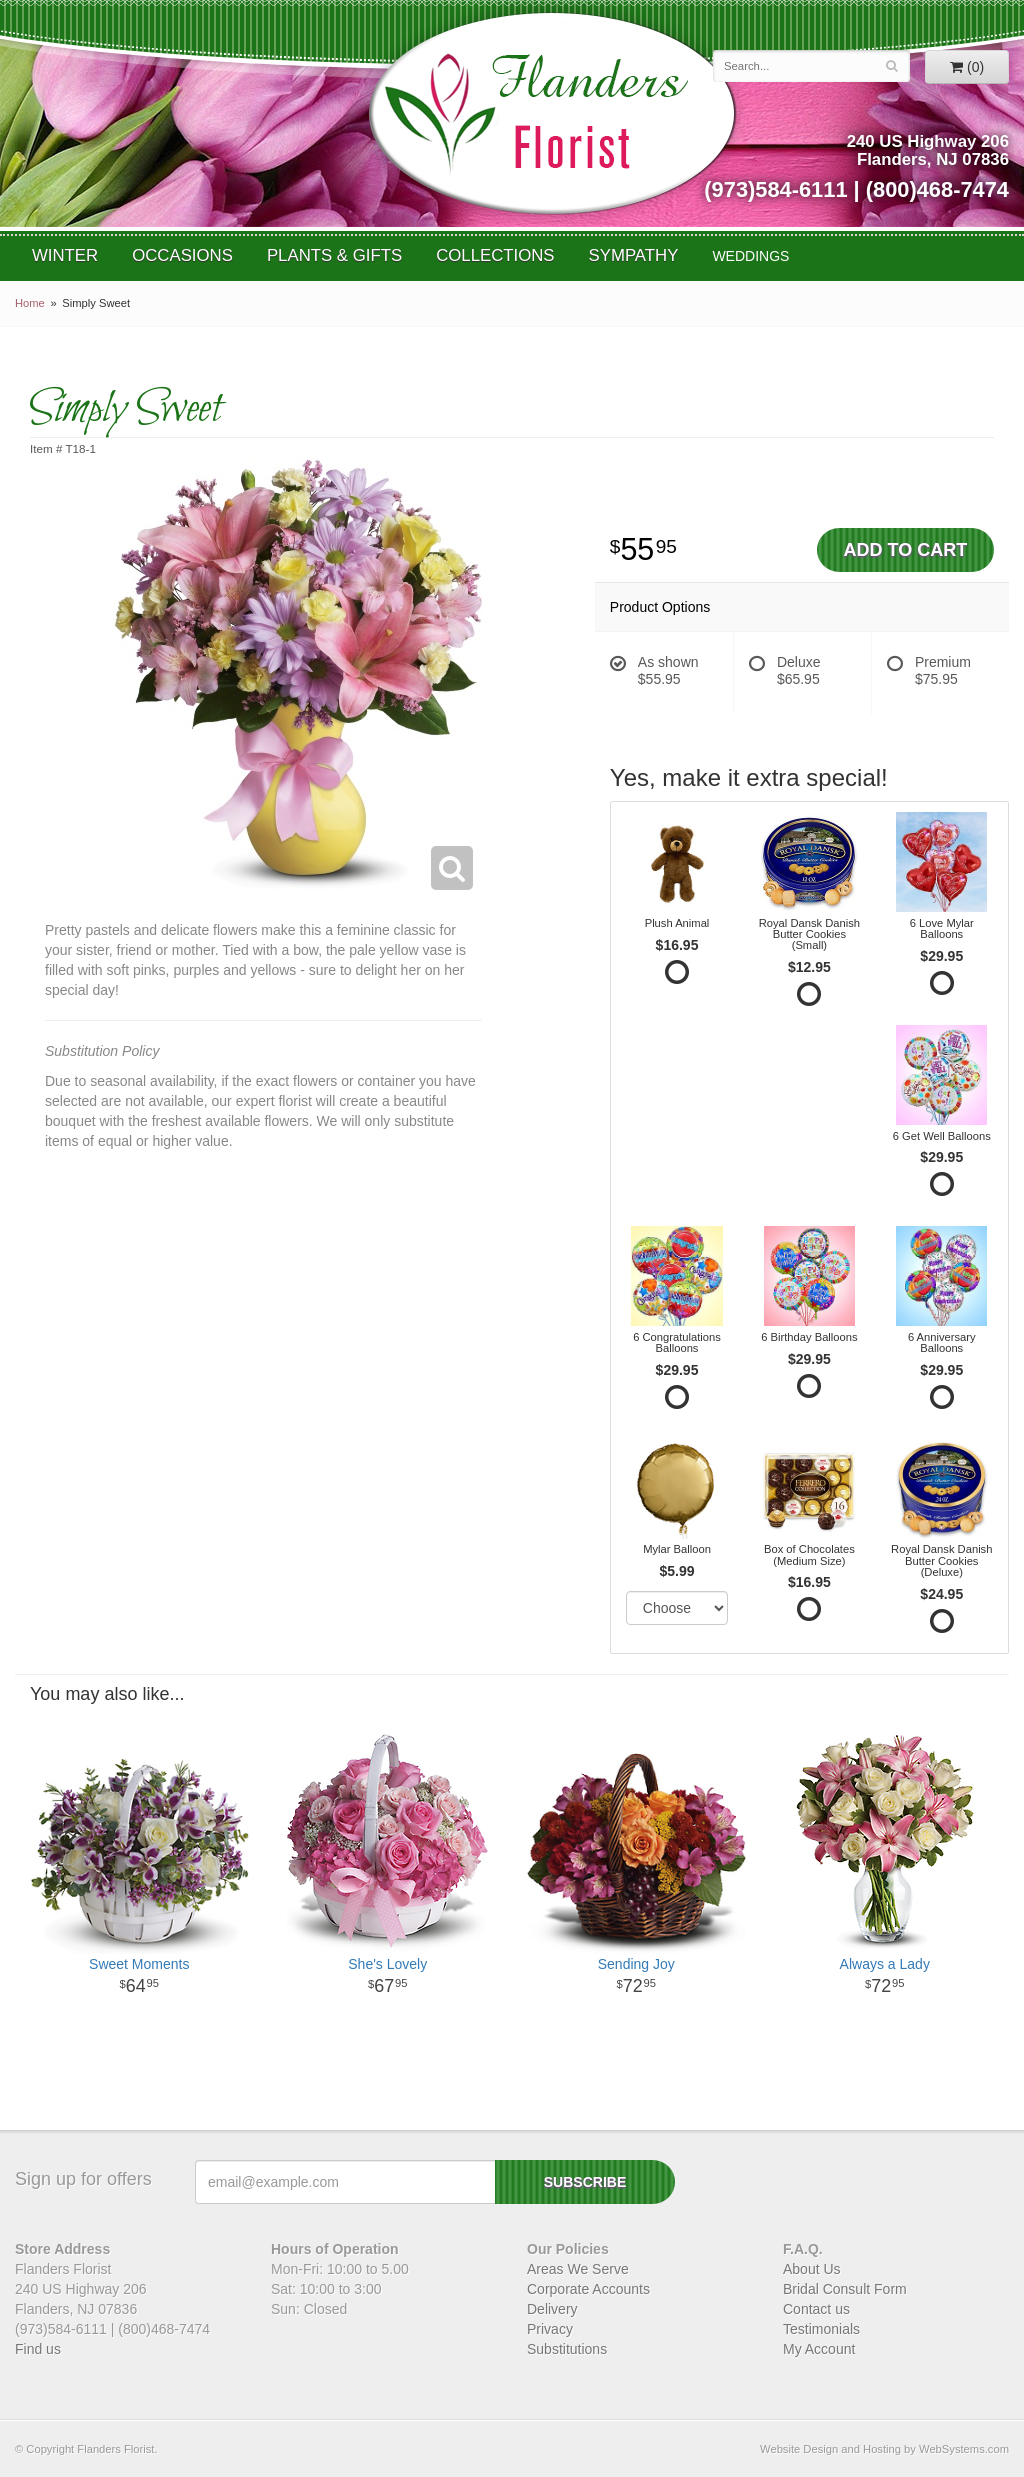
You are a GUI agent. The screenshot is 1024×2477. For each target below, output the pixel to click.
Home (30, 303)
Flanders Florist (551, 113)
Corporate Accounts (588, 2289)
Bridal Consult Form (845, 2289)
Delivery (552, 2309)
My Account (819, 2349)
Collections (495, 255)
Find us (38, 2349)
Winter (65, 255)
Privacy (550, 2329)
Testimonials (821, 2329)
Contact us (816, 2309)
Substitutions (567, 2349)
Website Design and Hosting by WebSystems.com (884, 2449)
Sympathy (634, 255)
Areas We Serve (578, 2269)
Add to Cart (906, 550)
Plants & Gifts (334, 255)
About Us (812, 2269)
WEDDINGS (750, 256)
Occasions (182, 255)
